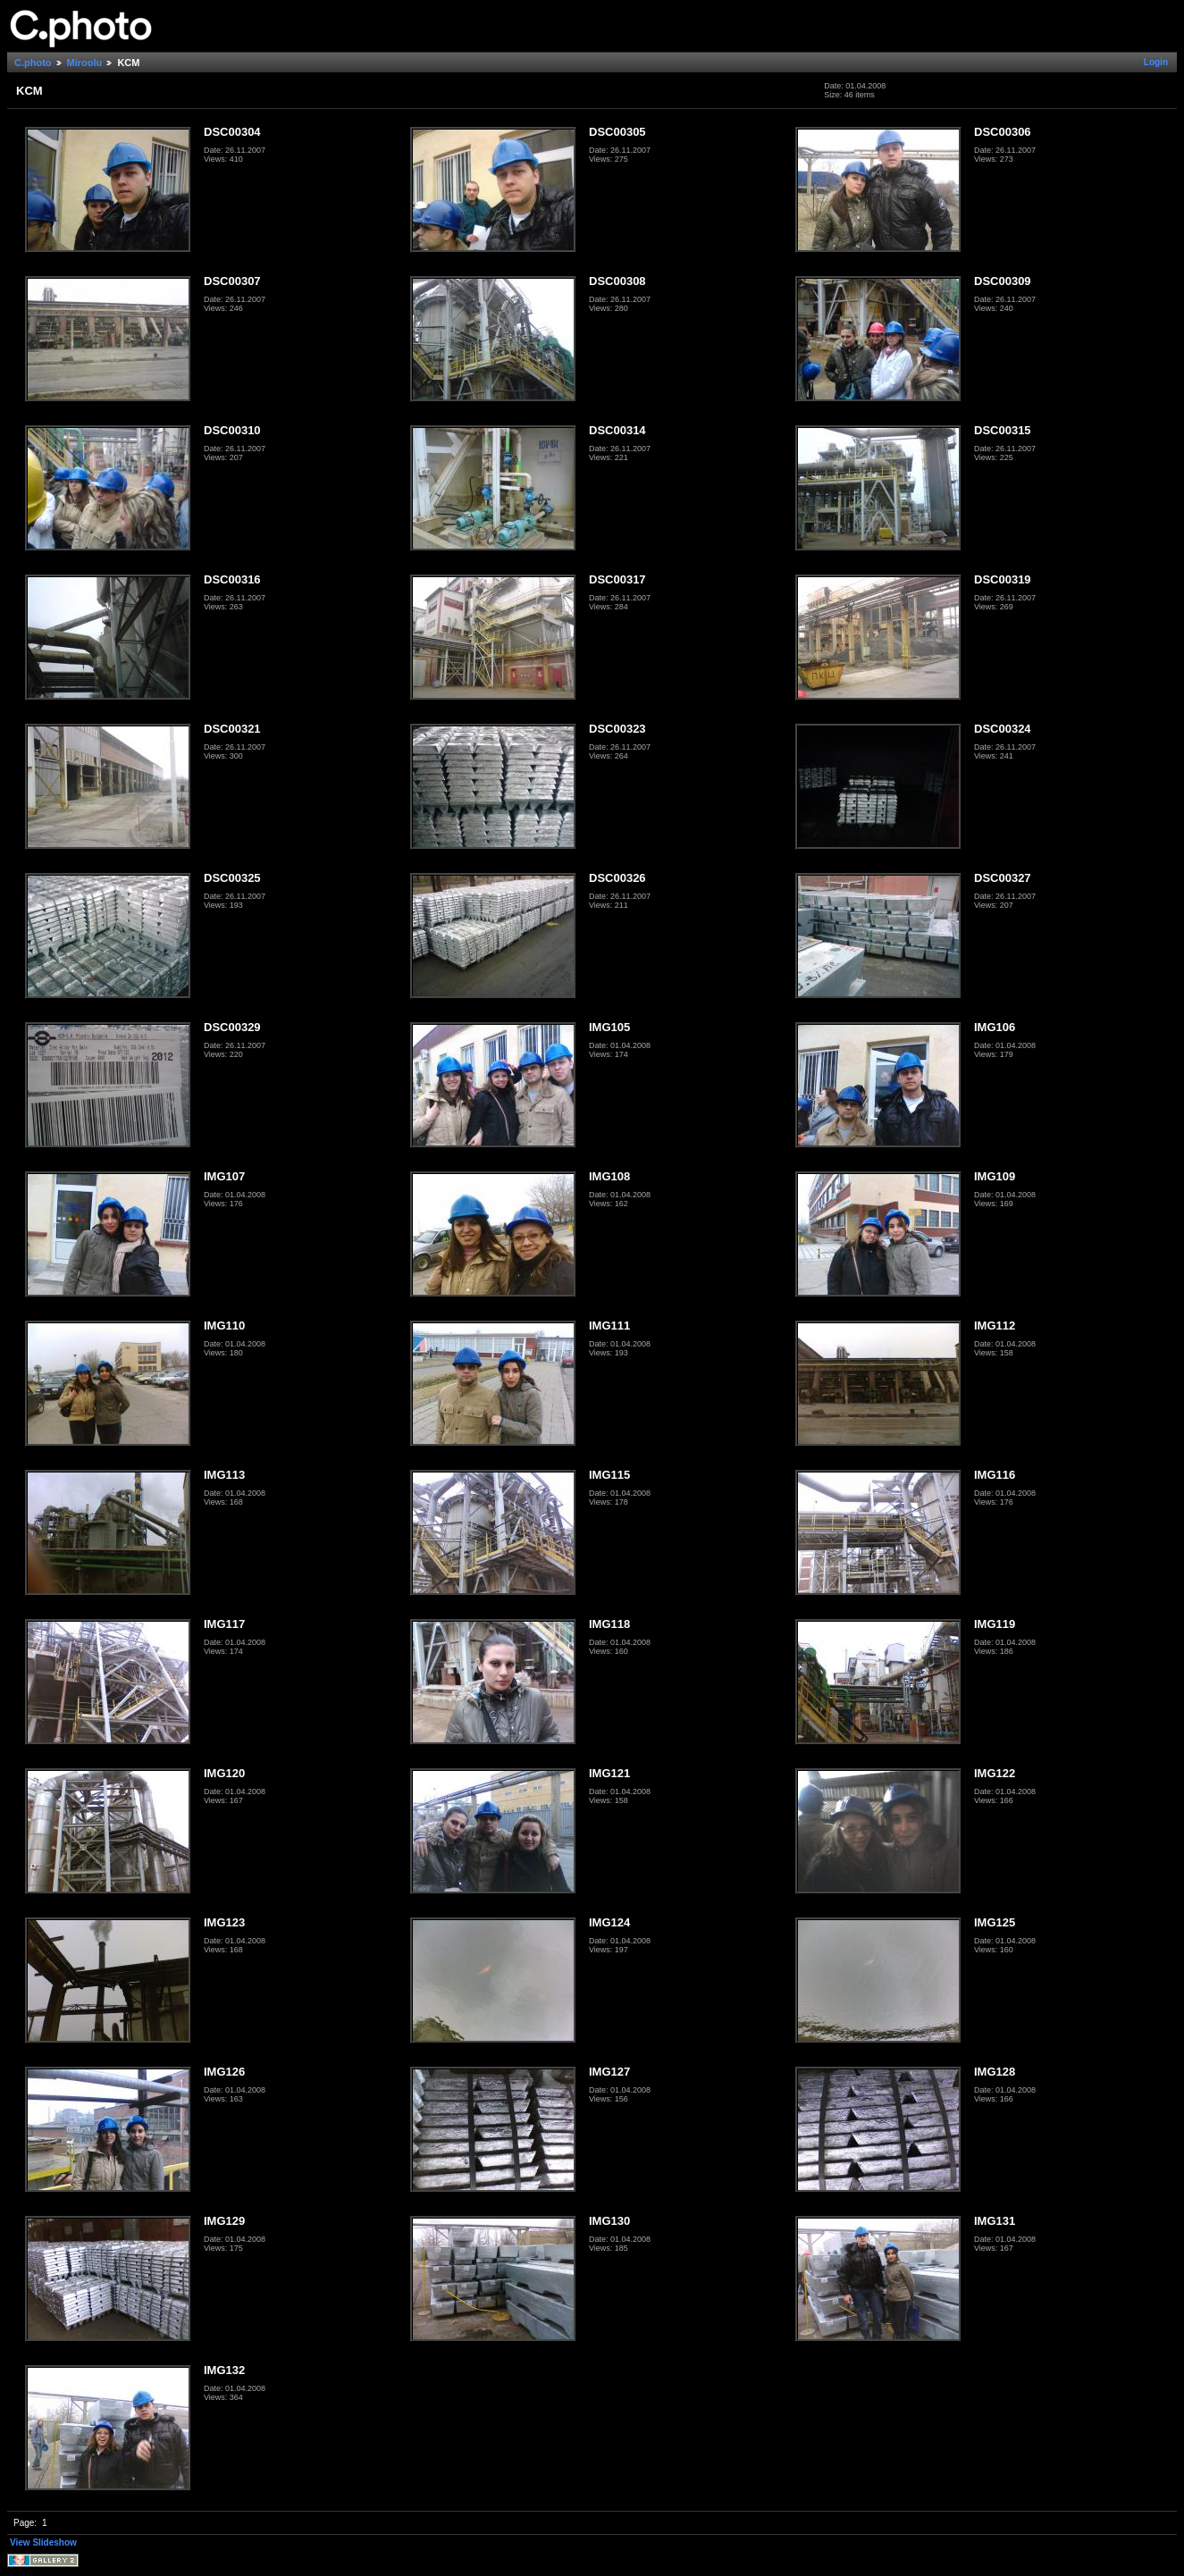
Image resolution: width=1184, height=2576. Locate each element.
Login (1156, 62)
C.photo (33, 62)
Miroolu (85, 62)
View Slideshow (43, 2542)
